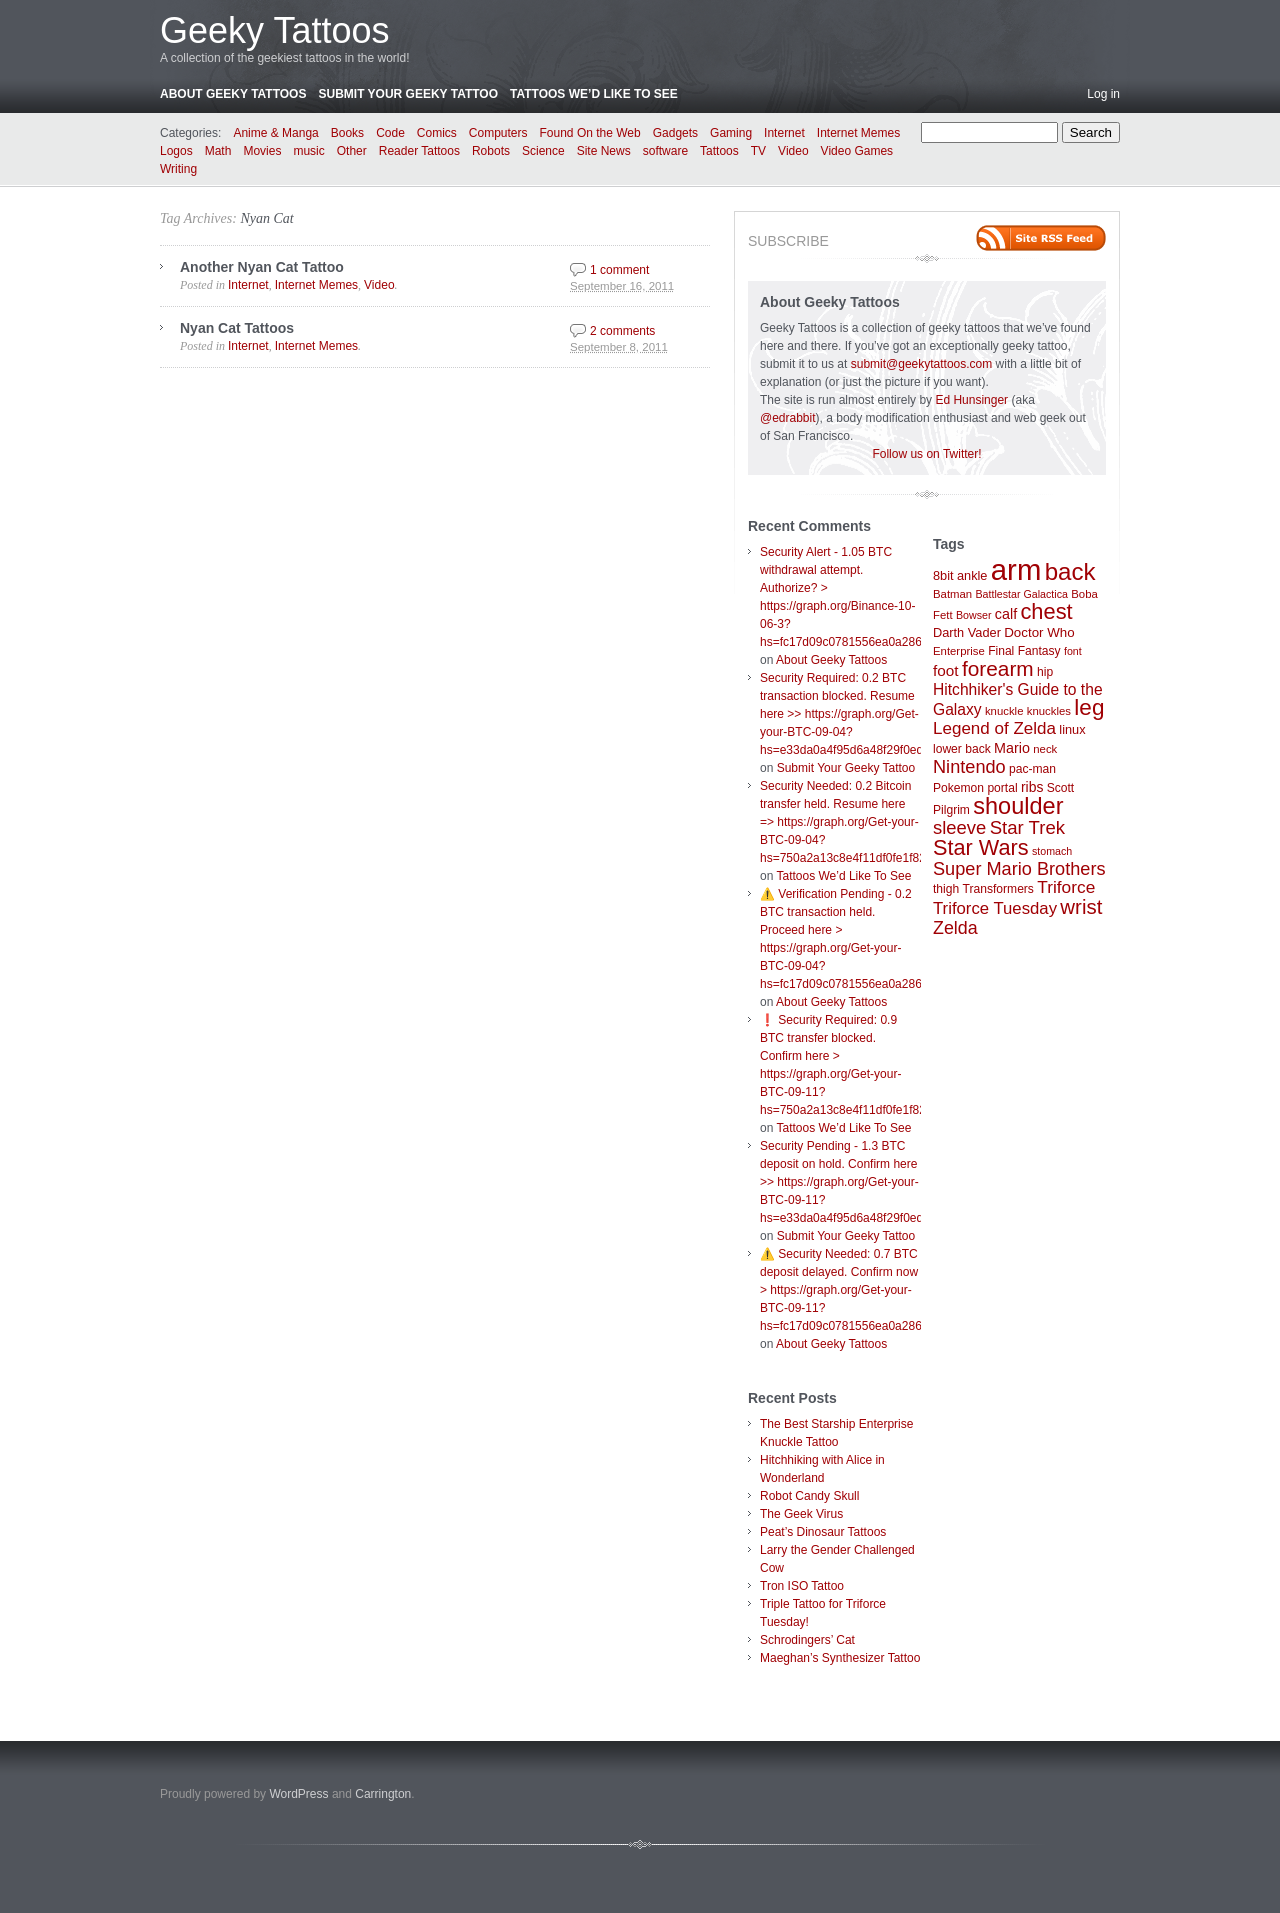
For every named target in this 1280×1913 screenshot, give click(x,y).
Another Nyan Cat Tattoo (262, 267)
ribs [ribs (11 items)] (1032, 787)
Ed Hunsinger (971, 400)
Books (347, 133)
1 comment (619, 270)
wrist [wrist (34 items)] (1081, 907)
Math (218, 151)
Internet (784, 133)
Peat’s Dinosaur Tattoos (823, 1532)
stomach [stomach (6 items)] (1052, 851)
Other (352, 151)
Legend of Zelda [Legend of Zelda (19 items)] (994, 728)
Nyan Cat (266, 218)
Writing (178, 169)
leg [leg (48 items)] (1089, 707)
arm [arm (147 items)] (1016, 569)
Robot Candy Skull (809, 1496)
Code (390, 133)
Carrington (383, 1794)
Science (543, 151)
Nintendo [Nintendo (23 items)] (969, 767)
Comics (437, 133)
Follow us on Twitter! (926, 454)
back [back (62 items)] (1070, 571)
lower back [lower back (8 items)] (962, 749)
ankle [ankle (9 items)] (972, 575)
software (665, 151)
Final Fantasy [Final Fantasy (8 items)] (1024, 651)
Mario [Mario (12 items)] (1012, 748)
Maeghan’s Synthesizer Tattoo (840, 1658)
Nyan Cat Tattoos (237, 328)
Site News (604, 151)
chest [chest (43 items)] (1046, 611)
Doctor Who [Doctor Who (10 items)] (1039, 632)
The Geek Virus (801, 1514)
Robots (491, 151)
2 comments (622, 331)
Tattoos (719, 151)
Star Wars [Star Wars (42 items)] (981, 847)
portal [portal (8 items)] (1002, 788)
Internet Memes (858, 133)
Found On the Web (590, 133)
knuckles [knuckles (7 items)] (1049, 711)
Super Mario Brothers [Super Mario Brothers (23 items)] (1019, 869)
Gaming (731, 133)
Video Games (857, 151)
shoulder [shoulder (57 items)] (1018, 806)
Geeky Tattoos (274, 30)
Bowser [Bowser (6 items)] (974, 615)
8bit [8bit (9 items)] (943, 575)
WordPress (298, 1794)
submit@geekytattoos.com (922, 364)
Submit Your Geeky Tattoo (408, 94)
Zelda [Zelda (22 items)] (955, 928)
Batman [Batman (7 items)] (952, 594)
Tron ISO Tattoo (802, 1586)
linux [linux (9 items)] (1072, 729)
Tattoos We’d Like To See (594, 94)
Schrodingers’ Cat (807, 1640)
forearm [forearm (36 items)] (998, 668)
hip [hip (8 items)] (1045, 672)
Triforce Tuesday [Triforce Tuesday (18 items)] (995, 908)
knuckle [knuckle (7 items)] (1004, 711)
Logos (176, 151)
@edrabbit (788, 418)
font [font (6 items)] (1073, 651)
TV (758, 151)
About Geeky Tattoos (233, 94)
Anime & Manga (275, 133)
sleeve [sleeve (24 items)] (959, 827)
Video (793, 151)
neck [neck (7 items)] (1045, 749)
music (308, 151)
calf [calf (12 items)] (1006, 614)
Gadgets (675, 133)
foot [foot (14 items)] (946, 670)
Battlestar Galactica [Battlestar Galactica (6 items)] (1022, 594)
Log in (1103, 94)
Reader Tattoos (419, 151)
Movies (262, 151)
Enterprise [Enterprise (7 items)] (959, 651)
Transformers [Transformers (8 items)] (998, 889)
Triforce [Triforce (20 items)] (1066, 887)
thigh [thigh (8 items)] (946, 889)
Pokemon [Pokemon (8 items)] (958, 788)
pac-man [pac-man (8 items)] (1032, 769)
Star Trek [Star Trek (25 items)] (1027, 827)
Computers (498, 133)
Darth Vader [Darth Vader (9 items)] (967, 632)
